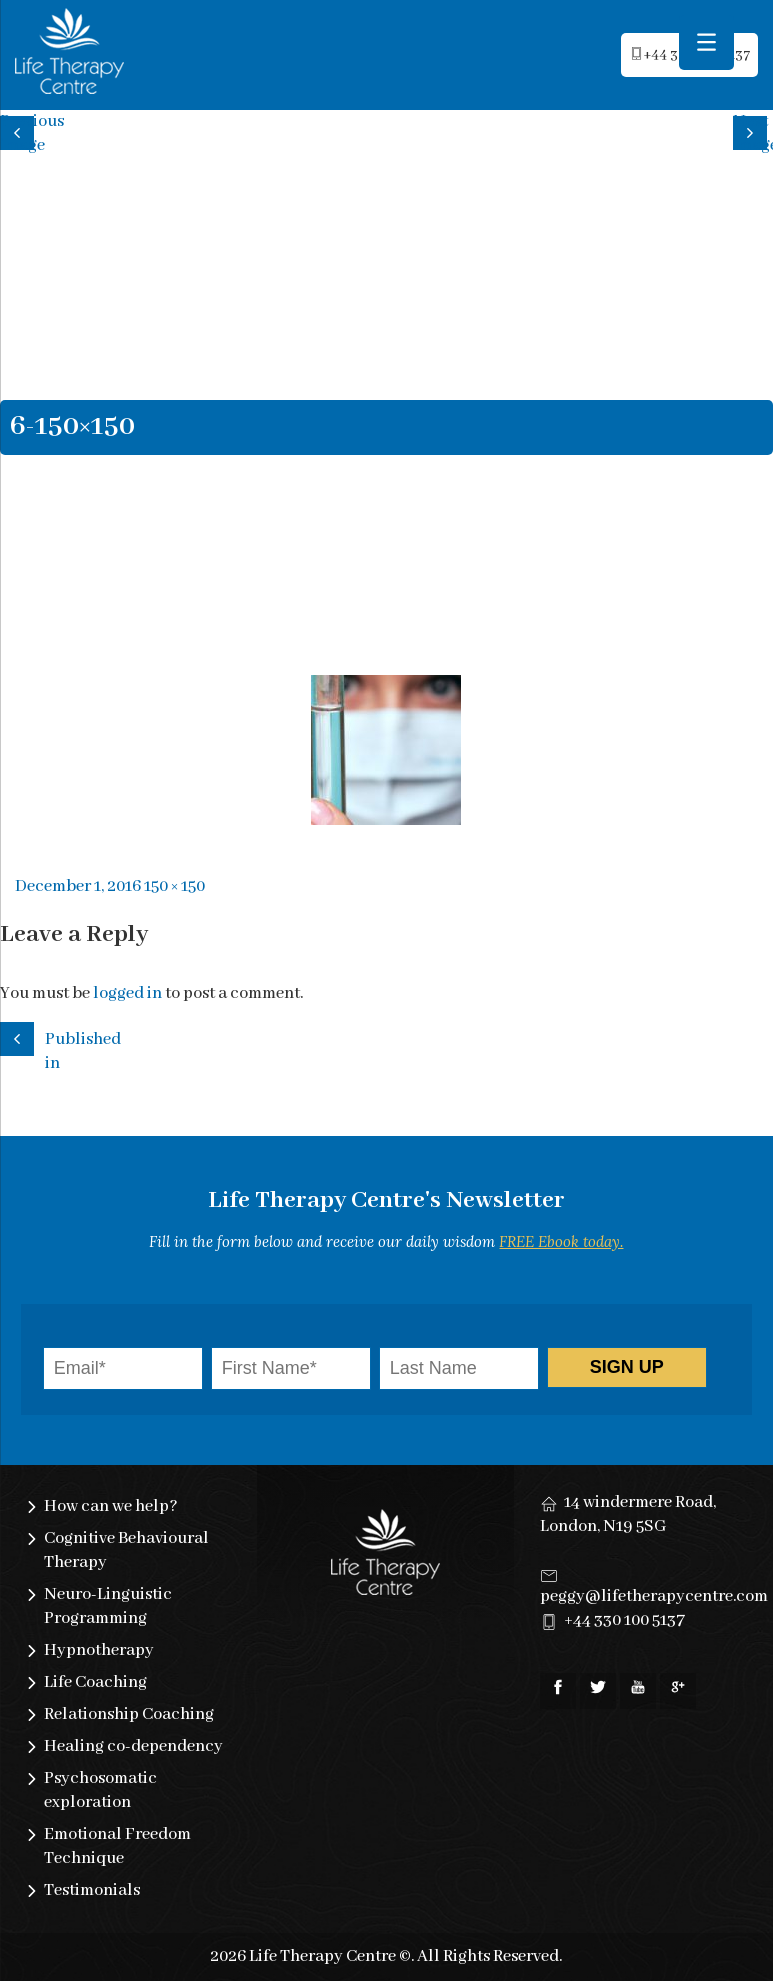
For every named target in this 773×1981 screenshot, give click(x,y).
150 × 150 (174, 886)
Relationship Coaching (129, 1714)
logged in (127, 993)
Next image (753, 130)
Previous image (20, 130)
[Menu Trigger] (706, 42)
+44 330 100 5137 (624, 1620)
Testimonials (92, 1890)
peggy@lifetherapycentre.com (654, 1596)
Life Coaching (95, 1682)
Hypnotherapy (99, 1650)
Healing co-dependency (133, 1746)
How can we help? (111, 1506)
